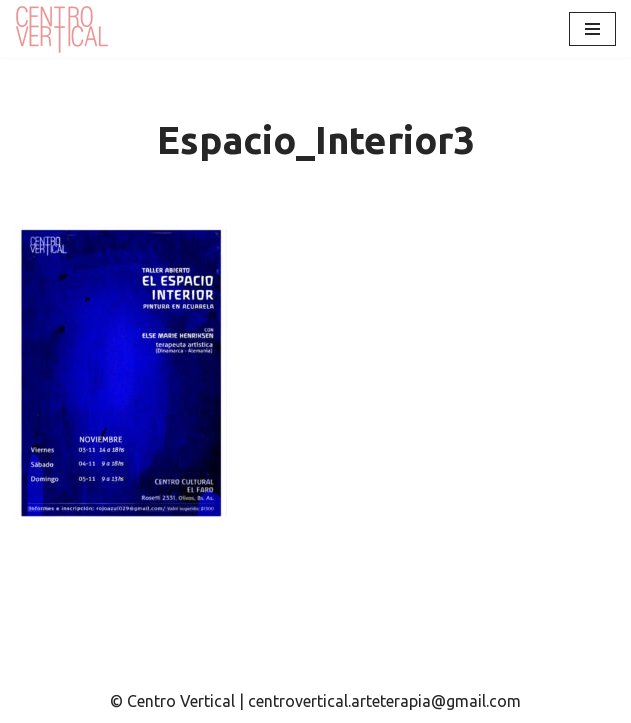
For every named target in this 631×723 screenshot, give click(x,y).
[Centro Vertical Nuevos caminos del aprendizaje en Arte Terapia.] (65, 29)
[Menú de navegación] (592, 29)
